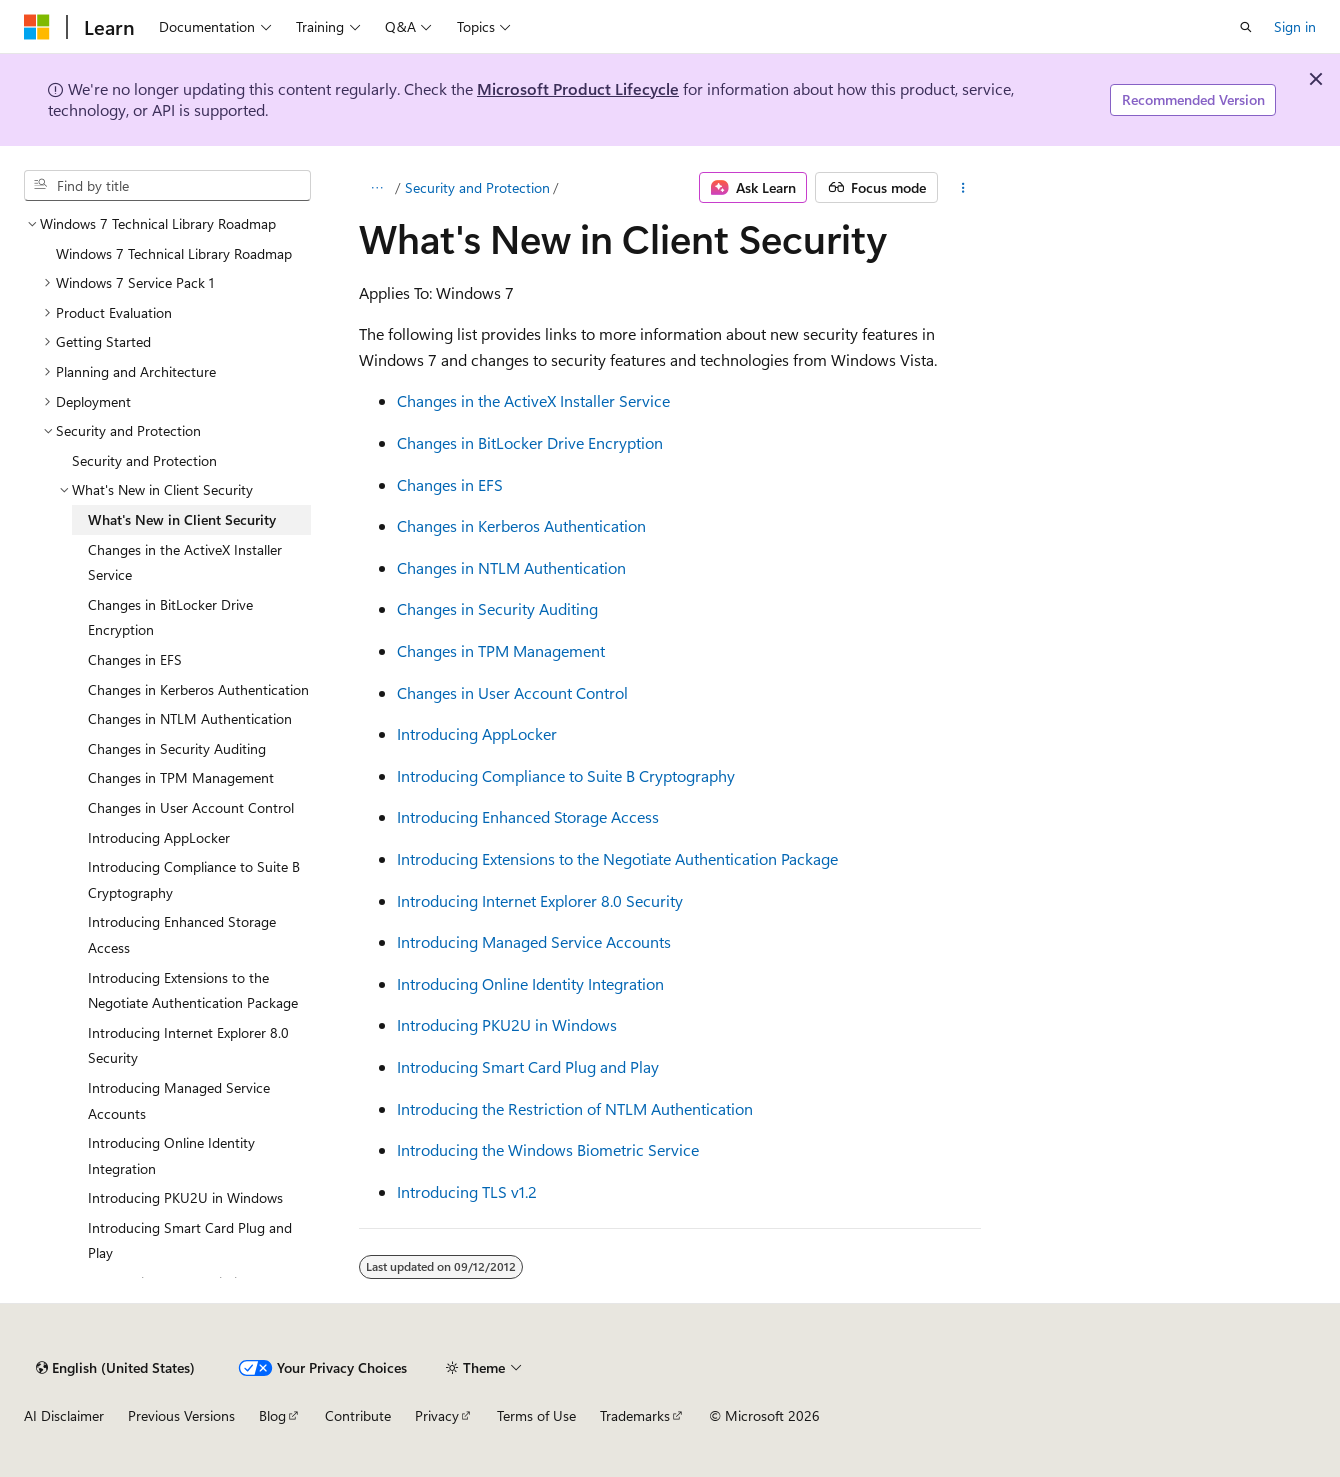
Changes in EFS (450, 484)
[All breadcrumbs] (376, 188)
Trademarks (635, 1415)
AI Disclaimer (64, 1415)
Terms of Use (536, 1415)
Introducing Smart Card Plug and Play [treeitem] (190, 1240)
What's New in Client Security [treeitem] (182, 519)
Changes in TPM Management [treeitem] (181, 777)
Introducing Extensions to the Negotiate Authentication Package (617, 858)
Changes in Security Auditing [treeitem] (177, 748)
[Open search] (1246, 27)
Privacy (437, 1415)
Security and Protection (477, 187)
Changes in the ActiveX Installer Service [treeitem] (185, 562)
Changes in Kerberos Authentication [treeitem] (198, 689)
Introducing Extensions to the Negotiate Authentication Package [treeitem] (193, 990)
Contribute (358, 1415)
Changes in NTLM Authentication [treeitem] (190, 718)
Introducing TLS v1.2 (467, 1191)
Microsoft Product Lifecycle (578, 88)
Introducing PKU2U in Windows (507, 1024)
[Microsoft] (37, 27)
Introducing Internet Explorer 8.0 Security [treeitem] (188, 1045)
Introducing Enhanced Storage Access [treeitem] (182, 934)
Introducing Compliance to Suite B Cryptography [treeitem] (194, 879)
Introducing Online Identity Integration (530, 983)
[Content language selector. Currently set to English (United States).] (115, 1368)
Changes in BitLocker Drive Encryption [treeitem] (170, 617)
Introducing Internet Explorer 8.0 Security (540, 900)
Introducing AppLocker (477, 733)
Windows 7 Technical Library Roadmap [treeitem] (174, 253)
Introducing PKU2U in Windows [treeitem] (185, 1197)
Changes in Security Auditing (497, 608)
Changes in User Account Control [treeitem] (191, 807)
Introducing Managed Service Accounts (534, 941)
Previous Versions (181, 1415)
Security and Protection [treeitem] (144, 460)
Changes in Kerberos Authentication (521, 525)
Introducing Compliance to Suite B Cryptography (566, 775)
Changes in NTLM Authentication (511, 567)
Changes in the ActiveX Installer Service (533, 400)
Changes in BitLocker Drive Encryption (530, 442)
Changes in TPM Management (501, 650)
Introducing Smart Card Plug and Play (528, 1066)
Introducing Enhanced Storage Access (528, 816)
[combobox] (167, 186)
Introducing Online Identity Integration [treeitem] (171, 1155)
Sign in (1295, 26)
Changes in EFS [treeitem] (135, 659)
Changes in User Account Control (512, 692)
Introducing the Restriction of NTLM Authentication (575, 1108)
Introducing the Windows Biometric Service (548, 1149)
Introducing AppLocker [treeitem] (159, 837)
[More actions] (963, 188)
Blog (272, 1415)
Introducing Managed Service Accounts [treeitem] (179, 1100)
